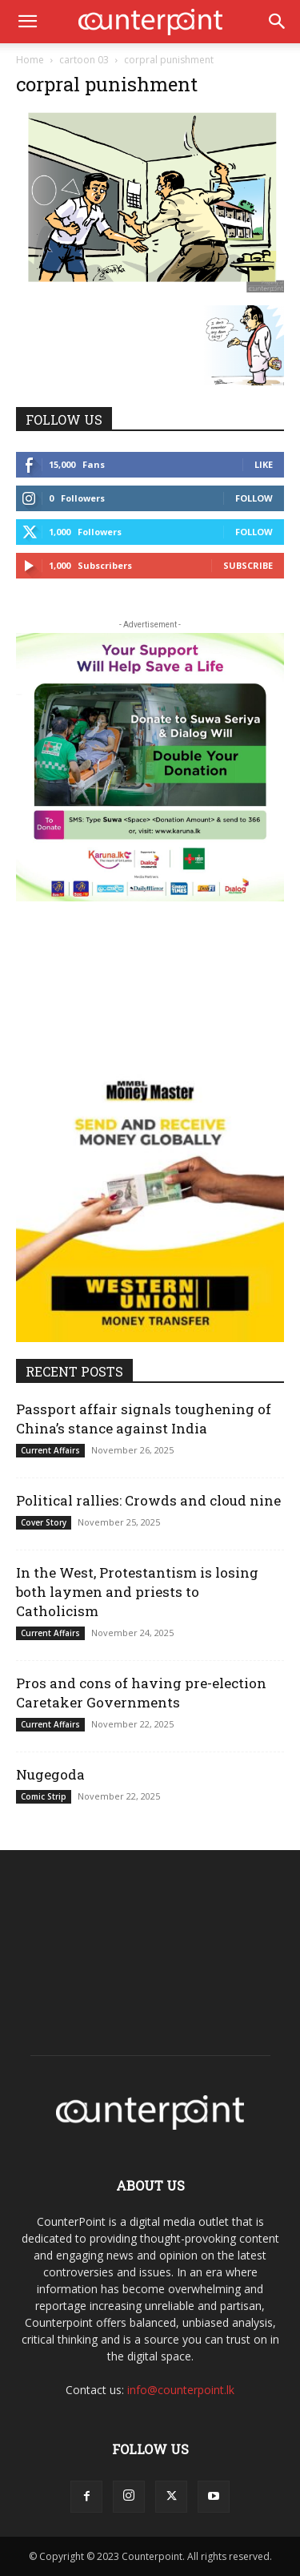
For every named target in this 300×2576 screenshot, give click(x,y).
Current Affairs (50, 1450)
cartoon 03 (84, 60)
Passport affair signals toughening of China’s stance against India (143, 1418)
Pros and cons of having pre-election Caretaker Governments (141, 1692)
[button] (27, 21)
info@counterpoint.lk (180, 2389)
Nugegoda (50, 1774)
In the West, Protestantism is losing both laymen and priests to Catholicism (137, 1591)
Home (30, 60)
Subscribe (248, 565)
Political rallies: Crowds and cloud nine (148, 1500)
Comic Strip (43, 1796)
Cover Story (43, 1522)
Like (263, 464)
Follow (254, 498)
